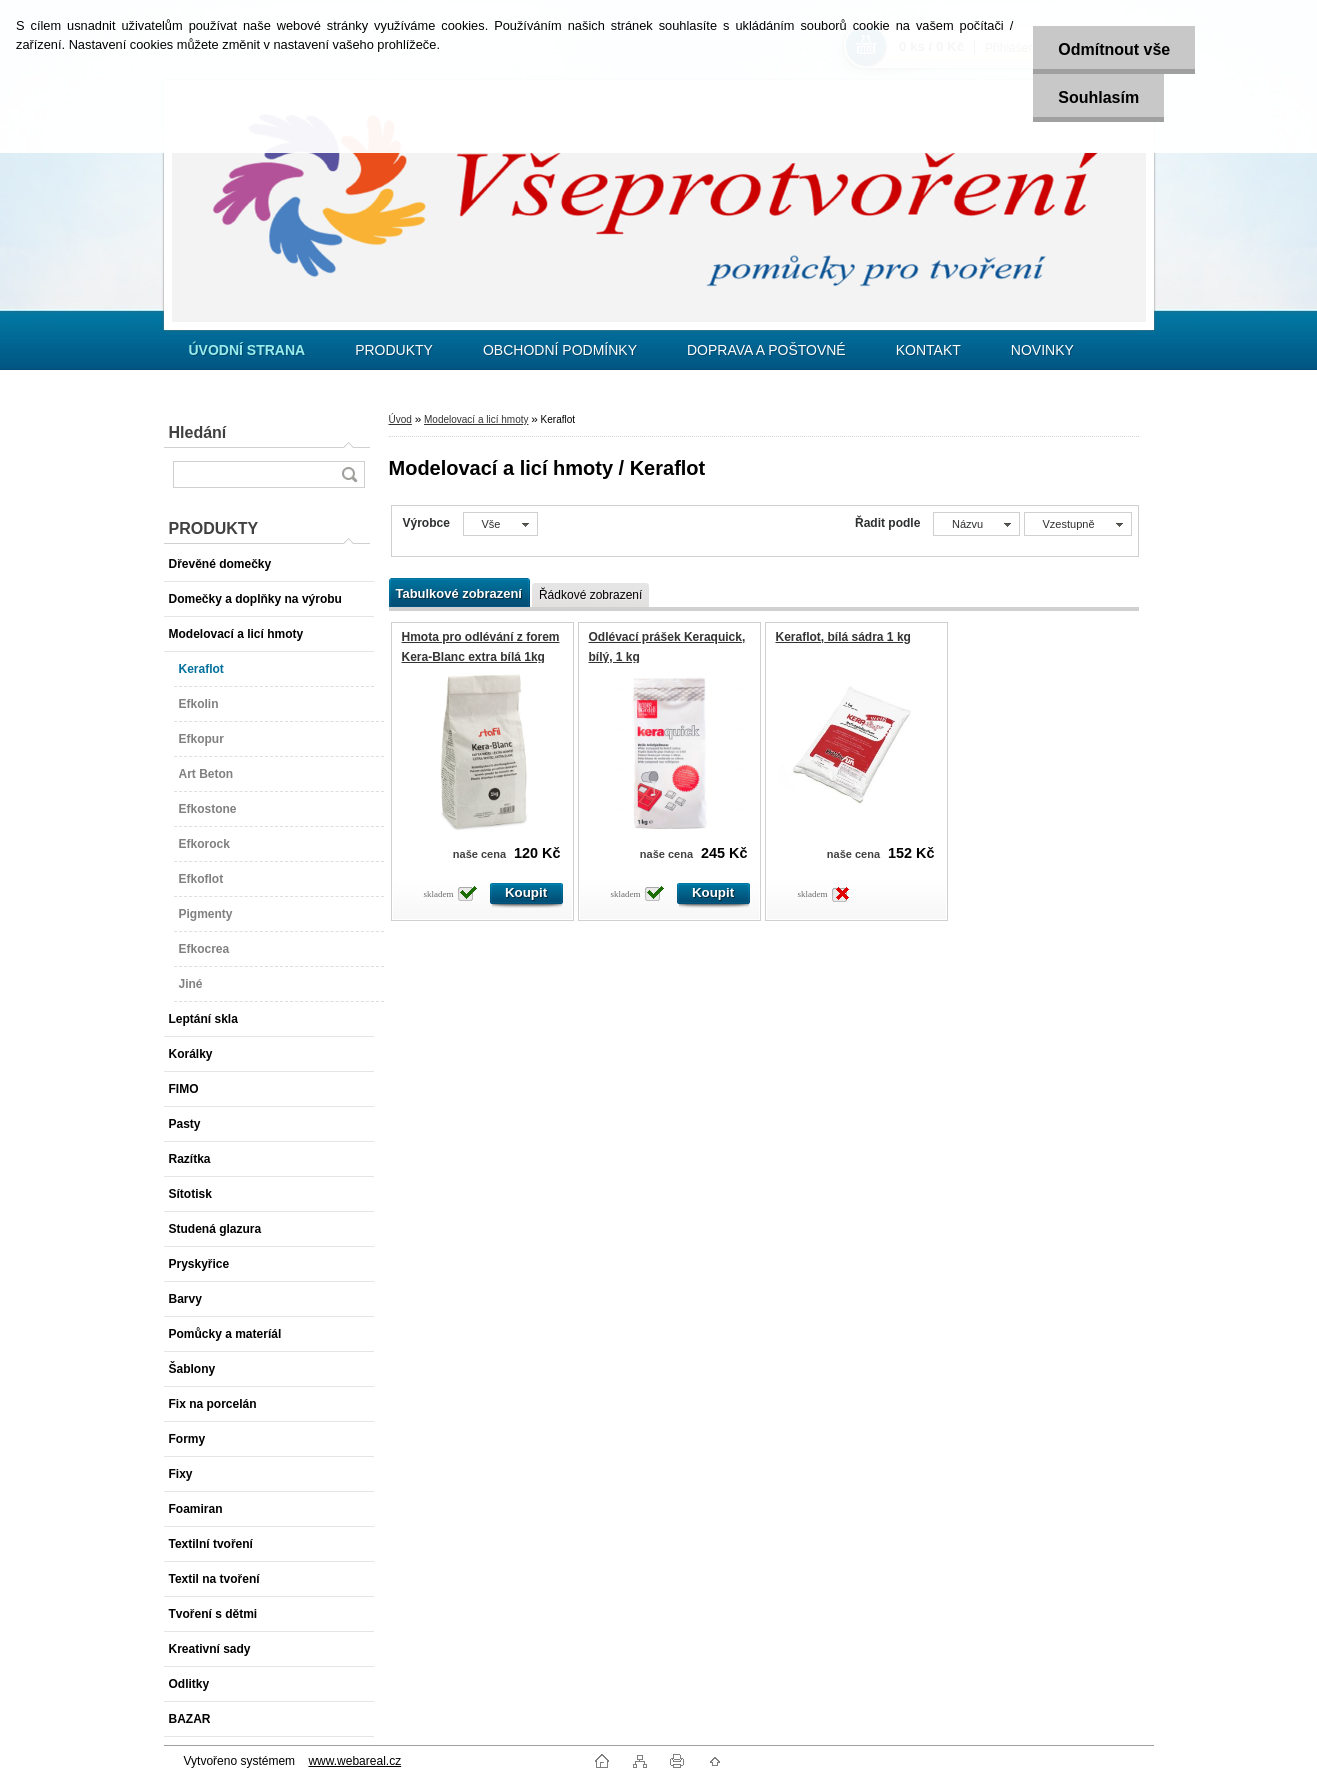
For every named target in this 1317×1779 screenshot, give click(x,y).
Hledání (198, 432)
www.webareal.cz (354, 1761)
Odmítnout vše (1114, 49)
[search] (349, 474)
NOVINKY (1042, 350)
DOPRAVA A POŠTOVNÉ (766, 350)
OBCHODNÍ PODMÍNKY (560, 350)
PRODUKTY (394, 350)
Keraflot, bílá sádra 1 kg (843, 637)
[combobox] (976, 524)
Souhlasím (1098, 97)
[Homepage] (247, 350)
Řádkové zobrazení (590, 595)
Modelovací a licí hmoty (476, 419)
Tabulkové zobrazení (459, 593)
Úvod (400, 419)
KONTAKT (928, 350)
